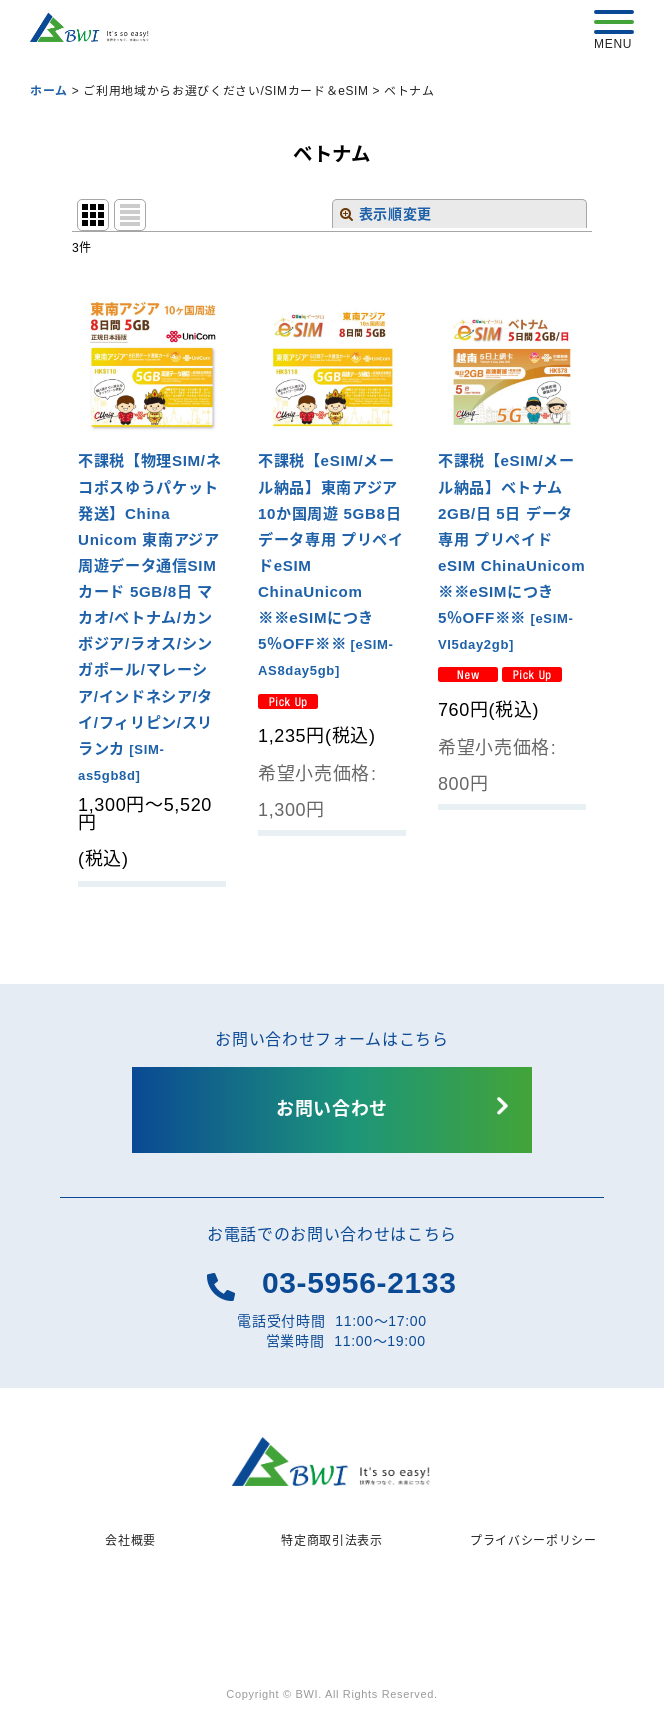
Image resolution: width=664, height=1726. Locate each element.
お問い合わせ (332, 1109)
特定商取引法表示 (331, 1541)
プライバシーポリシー (533, 1541)
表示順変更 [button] (386, 214)
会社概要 (130, 1541)
